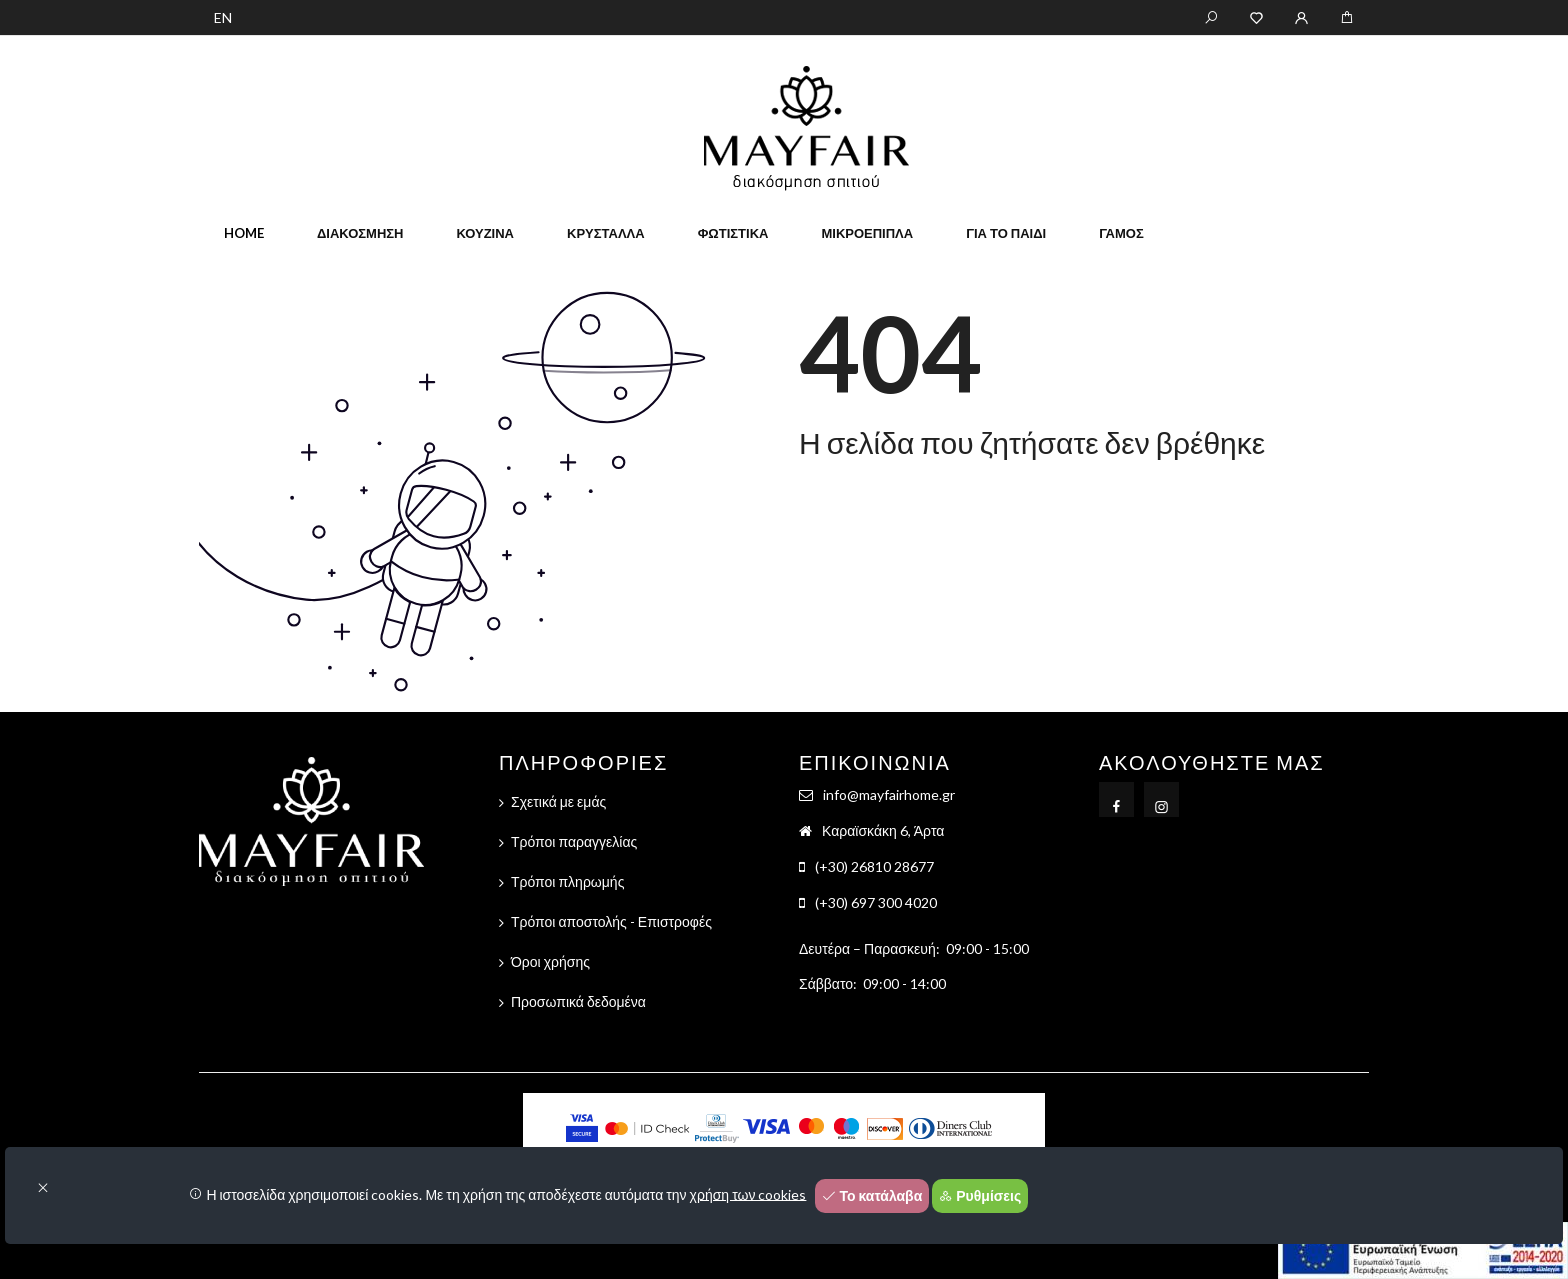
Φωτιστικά (733, 233)
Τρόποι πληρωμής (567, 881)
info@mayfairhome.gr (889, 794)
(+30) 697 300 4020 (876, 902)
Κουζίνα (485, 233)
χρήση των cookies (748, 1193)
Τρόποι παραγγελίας (574, 841)
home (244, 233)
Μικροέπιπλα (867, 233)
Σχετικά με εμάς (558, 801)
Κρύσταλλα (606, 233)
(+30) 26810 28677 (874, 866)
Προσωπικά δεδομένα (578, 1001)
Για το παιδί (1006, 233)
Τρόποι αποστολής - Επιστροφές (611, 921)
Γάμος (1121, 233)
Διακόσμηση (360, 233)
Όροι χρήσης (550, 961)
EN (223, 17)
